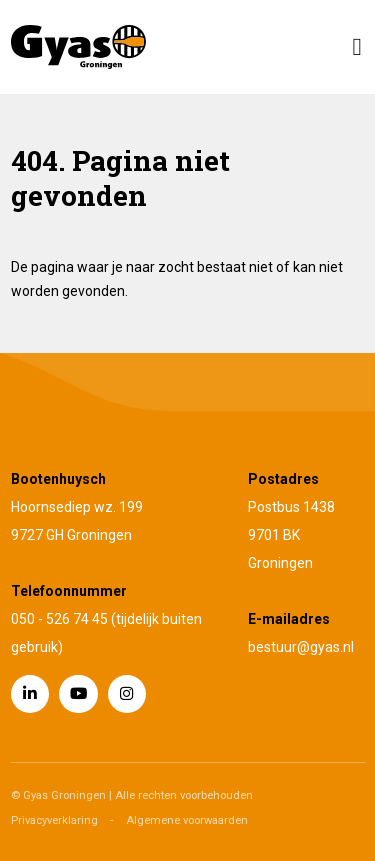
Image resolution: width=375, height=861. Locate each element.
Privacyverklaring (54, 820)
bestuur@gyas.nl (301, 647)
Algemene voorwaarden (187, 820)
